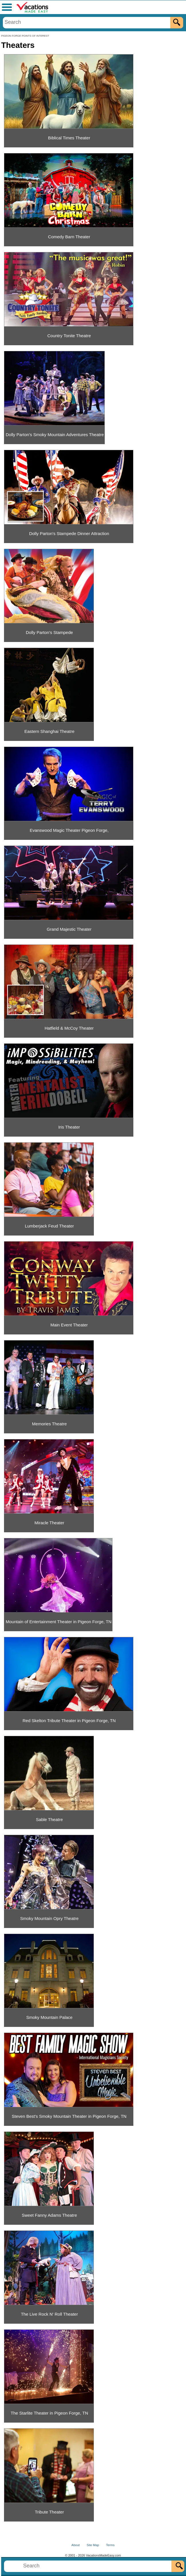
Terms (110, 2545)
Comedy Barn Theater (69, 236)
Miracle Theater (49, 1522)
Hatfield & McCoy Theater (69, 1028)
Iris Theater (69, 1127)
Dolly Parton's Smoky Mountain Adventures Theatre (55, 434)
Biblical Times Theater (69, 137)
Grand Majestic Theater (69, 929)
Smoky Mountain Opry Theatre (49, 1918)
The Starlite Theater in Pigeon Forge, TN (49, 2413)
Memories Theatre (49, 1423)
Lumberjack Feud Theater (49, 1225)
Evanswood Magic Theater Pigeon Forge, (69, 830)
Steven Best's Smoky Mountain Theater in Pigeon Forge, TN (69, 2116)
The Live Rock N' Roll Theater (49, 2314)
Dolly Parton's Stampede (49, 632)
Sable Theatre (49, 1819)
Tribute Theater (49, 2511)
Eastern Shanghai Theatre (49, 731)
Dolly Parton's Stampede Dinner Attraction (69, 533)
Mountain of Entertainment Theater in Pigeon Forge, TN (59, 1621)
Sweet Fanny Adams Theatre (49, 2215)
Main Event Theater (69, 1324)
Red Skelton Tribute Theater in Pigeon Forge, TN (69, 1720)
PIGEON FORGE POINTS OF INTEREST (25, 35)
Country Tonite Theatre (69, 335)
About (76, 2545)
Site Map (93, 2545)
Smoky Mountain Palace (49, 2017)
